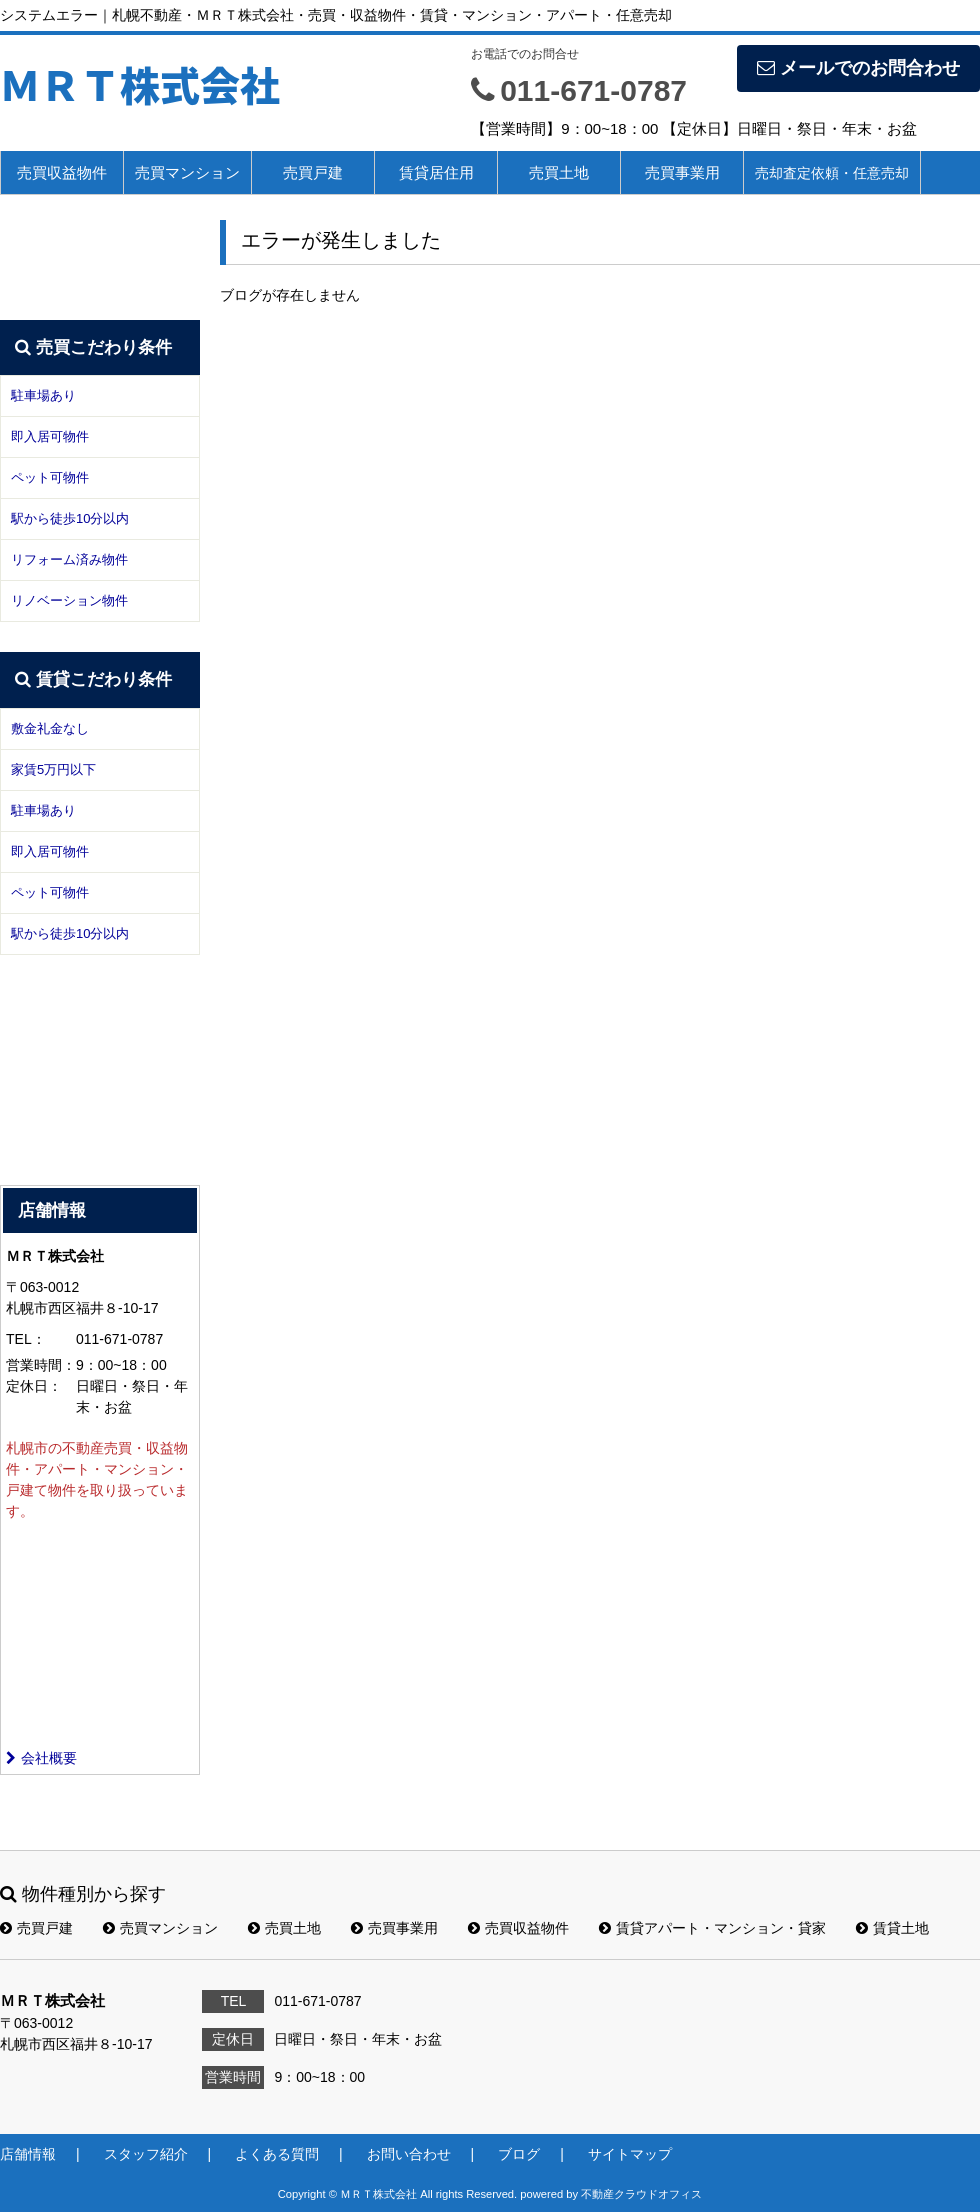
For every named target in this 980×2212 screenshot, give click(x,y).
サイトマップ (630, 2154)
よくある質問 (277, 2154)
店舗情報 (28, 2154)
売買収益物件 (62, 172)
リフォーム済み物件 (69, 559)
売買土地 (559, 172)
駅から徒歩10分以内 (70, 518)
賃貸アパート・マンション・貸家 (712, 1928)
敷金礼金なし (50, 728)
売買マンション (187, 172)
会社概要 (41, 1758)
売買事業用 (682, 172)
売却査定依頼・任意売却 (832, 173)
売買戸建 (313, 172)
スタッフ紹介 (146, 2154)
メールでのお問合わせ (858, 68)
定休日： (34, 1386)
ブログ (519, 2154)
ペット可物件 (50, 477)
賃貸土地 (892, 1928)
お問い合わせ (409, 2154)
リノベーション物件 (69, 600)
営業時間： (41, 1365)
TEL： (26, 1339)
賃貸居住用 (436, 172)
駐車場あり (43, 395)
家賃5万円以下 (53, 769)
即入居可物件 (50, 436)
